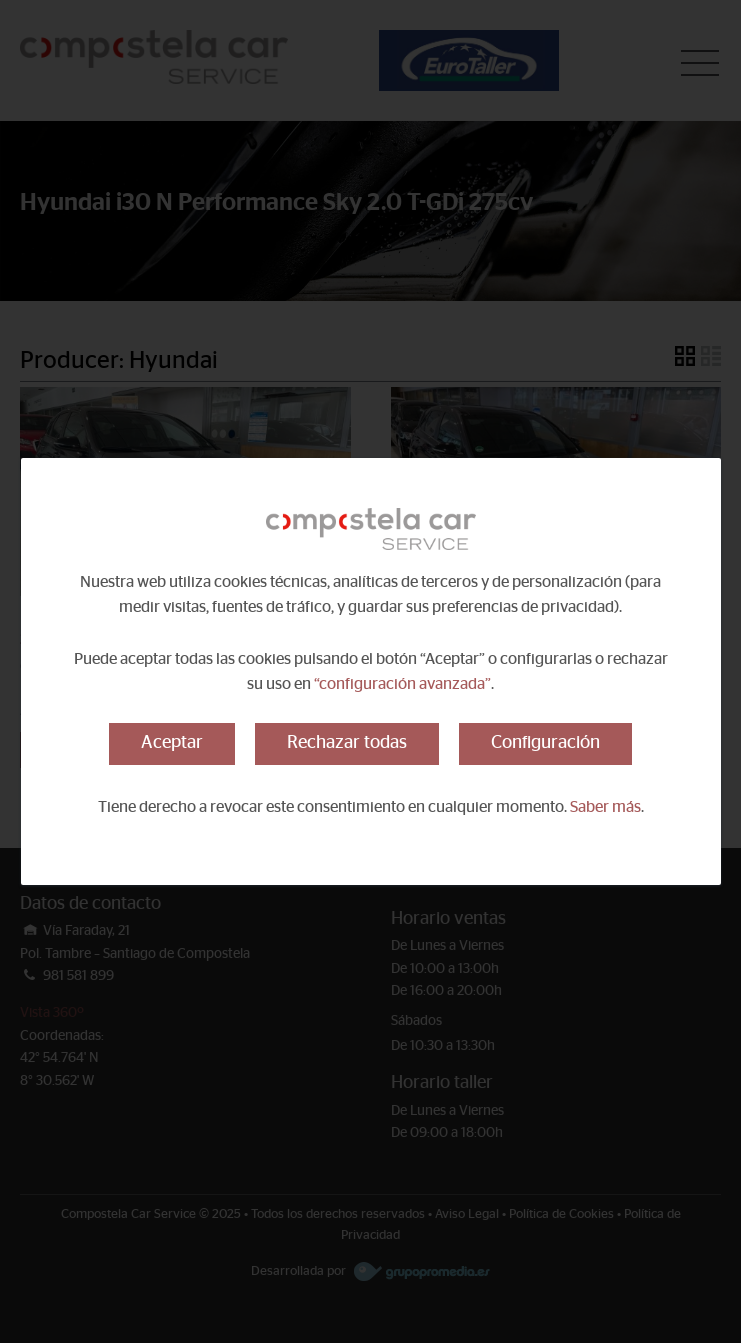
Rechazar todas (347, 743)
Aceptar (172, 743)
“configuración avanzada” (402, 684)
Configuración (545, 743)
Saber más (605, 807)
